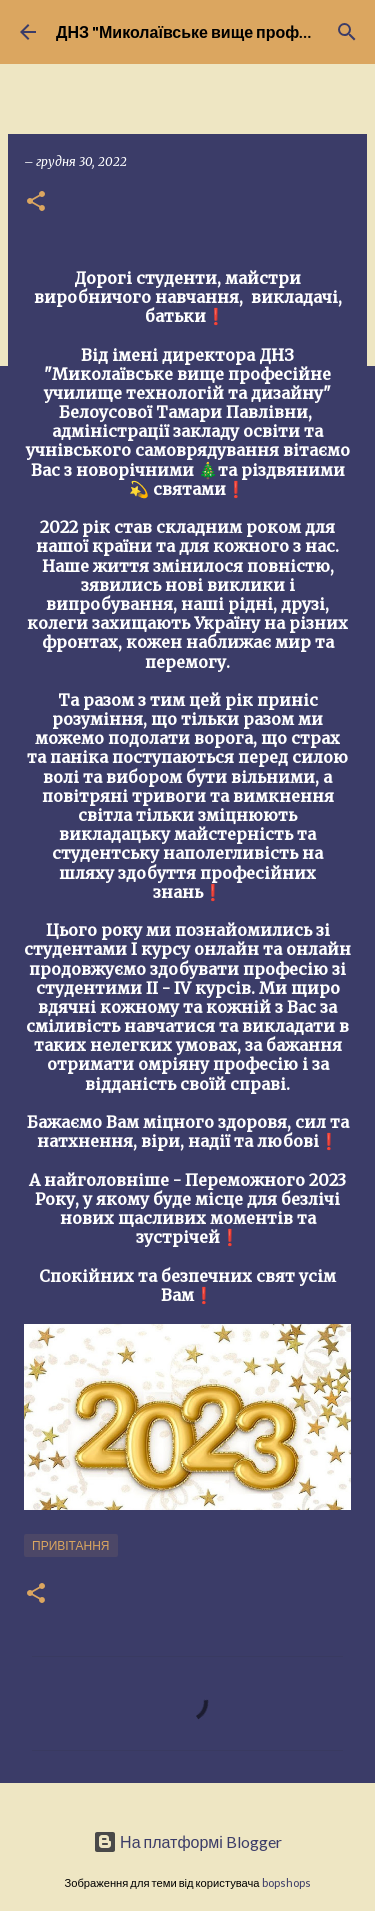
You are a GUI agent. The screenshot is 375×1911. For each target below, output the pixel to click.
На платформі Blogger (187, 1841)
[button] (36, 202)
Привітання (71, 1545)
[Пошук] (347, 32)
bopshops (286, 1882)
